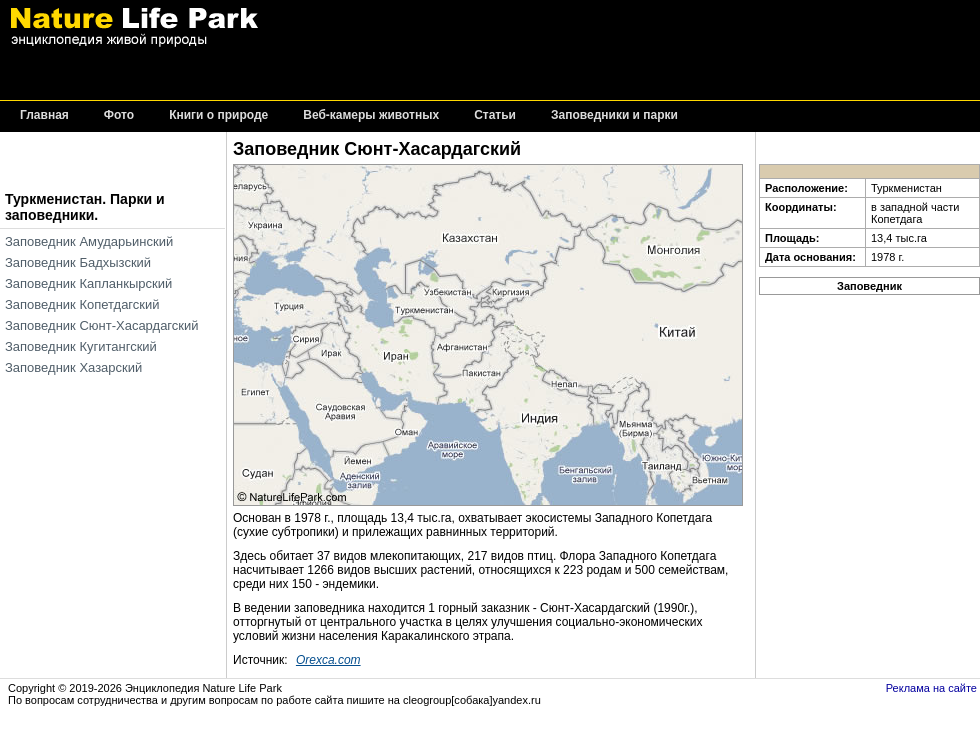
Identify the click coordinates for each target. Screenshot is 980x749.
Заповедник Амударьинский (89, 241)
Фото (119, 115)
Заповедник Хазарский (73, 367)
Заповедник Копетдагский (82, 304)
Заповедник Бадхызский (78, 262)
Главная (44, 115)
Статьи (495, 115)
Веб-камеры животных (371, 115)
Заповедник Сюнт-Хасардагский (102, 325)
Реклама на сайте (931, 688)
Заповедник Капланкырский (88, 283)
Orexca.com (328, 660)
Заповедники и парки (614, 115)
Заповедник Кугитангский (81, 346)
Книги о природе (218, 115)
